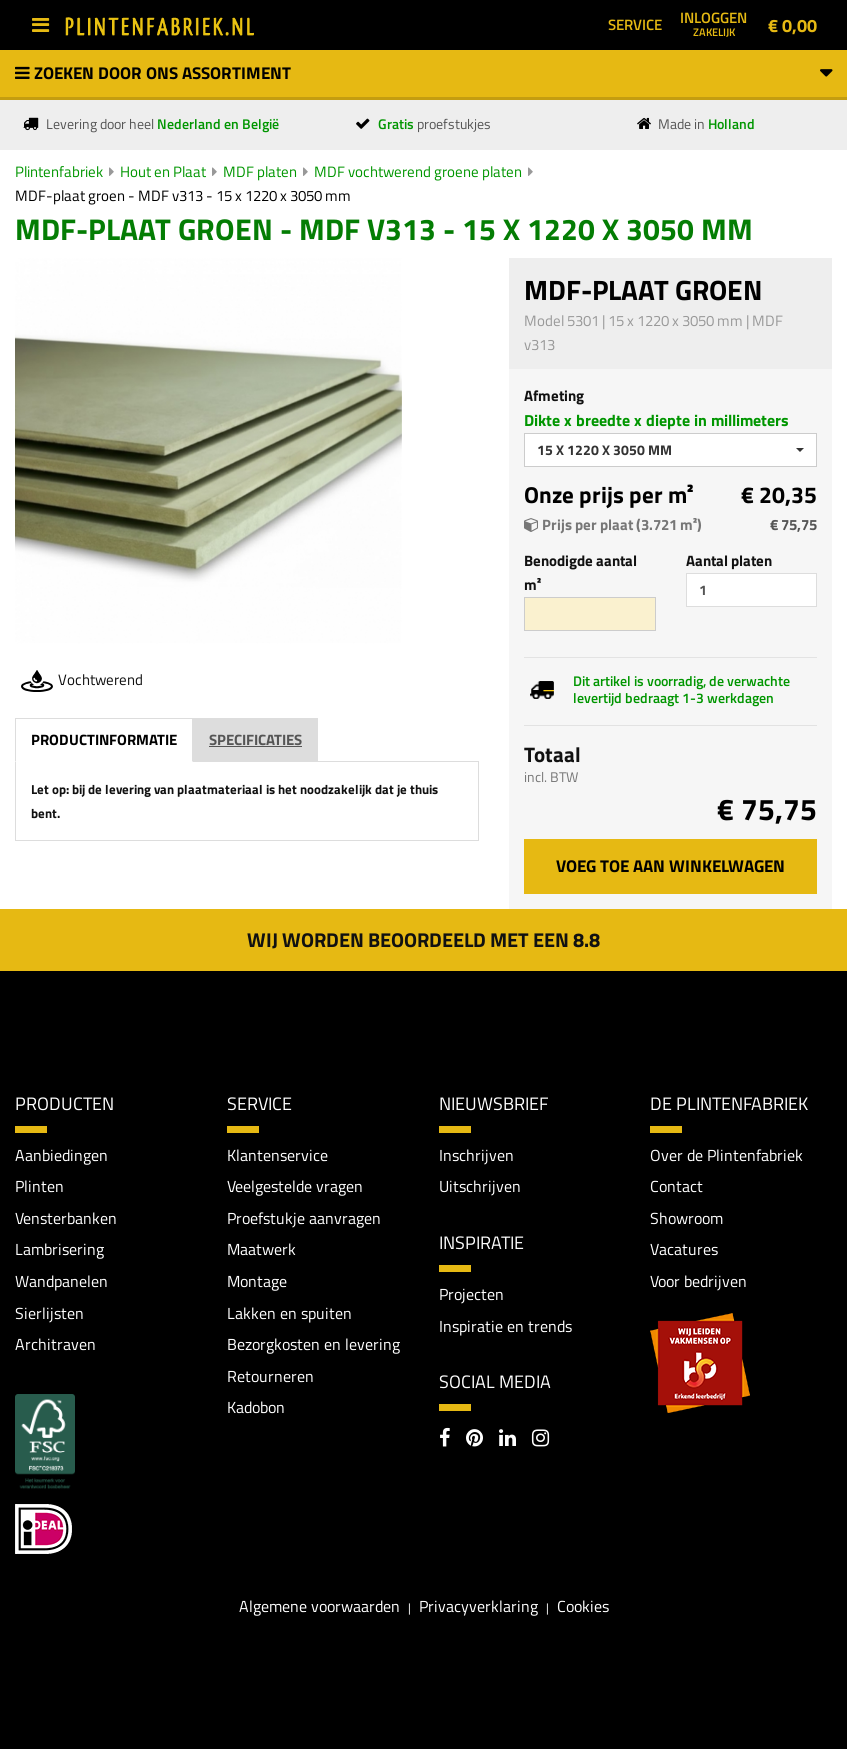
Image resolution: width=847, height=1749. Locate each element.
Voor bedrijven (698, 1281)
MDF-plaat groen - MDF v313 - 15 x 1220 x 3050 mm (183, 195)
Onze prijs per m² (608, 495)
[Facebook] (444, 1440)
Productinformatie (104, 739)
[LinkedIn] (507, 1440)
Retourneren (270, 1376)
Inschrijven (476, 1155)
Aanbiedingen (61, 1155)
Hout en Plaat (163, 171)
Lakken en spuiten (289, 1313)
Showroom (686, 1218)
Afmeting (554, 395)
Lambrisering (59, 1249)
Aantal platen (729, 560)
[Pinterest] (474, 1440)
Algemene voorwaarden (319, 1606)
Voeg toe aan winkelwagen (670, 866)
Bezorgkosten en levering (313, 1344)
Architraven (55, 1344)
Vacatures (684, 1249)
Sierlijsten (49, 1313)
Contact (676, 1186)
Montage (257, 1281)
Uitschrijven (480, 1186)
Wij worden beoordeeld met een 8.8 (423, 939)
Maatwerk (261, 1249)
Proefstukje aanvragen (304, 1218)
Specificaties (255, 739)
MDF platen (260, 171)
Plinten (39, 1186)
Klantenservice (277, 1155)
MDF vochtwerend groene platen (418, 171)
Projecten (471, 1294)
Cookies (583, 1606)
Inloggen (713, 23)
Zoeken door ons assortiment (423, 73)
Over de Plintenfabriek (726, 1155)
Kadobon (256, 1407)
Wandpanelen (61, 1281)
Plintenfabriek (59, 171)
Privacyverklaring (478, 1606)
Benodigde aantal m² (580, 572)
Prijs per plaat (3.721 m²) (613, 524)
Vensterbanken (66, 1218)
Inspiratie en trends (505, 1326)
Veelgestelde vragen (295, 1186)
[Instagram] (540, 1440)
